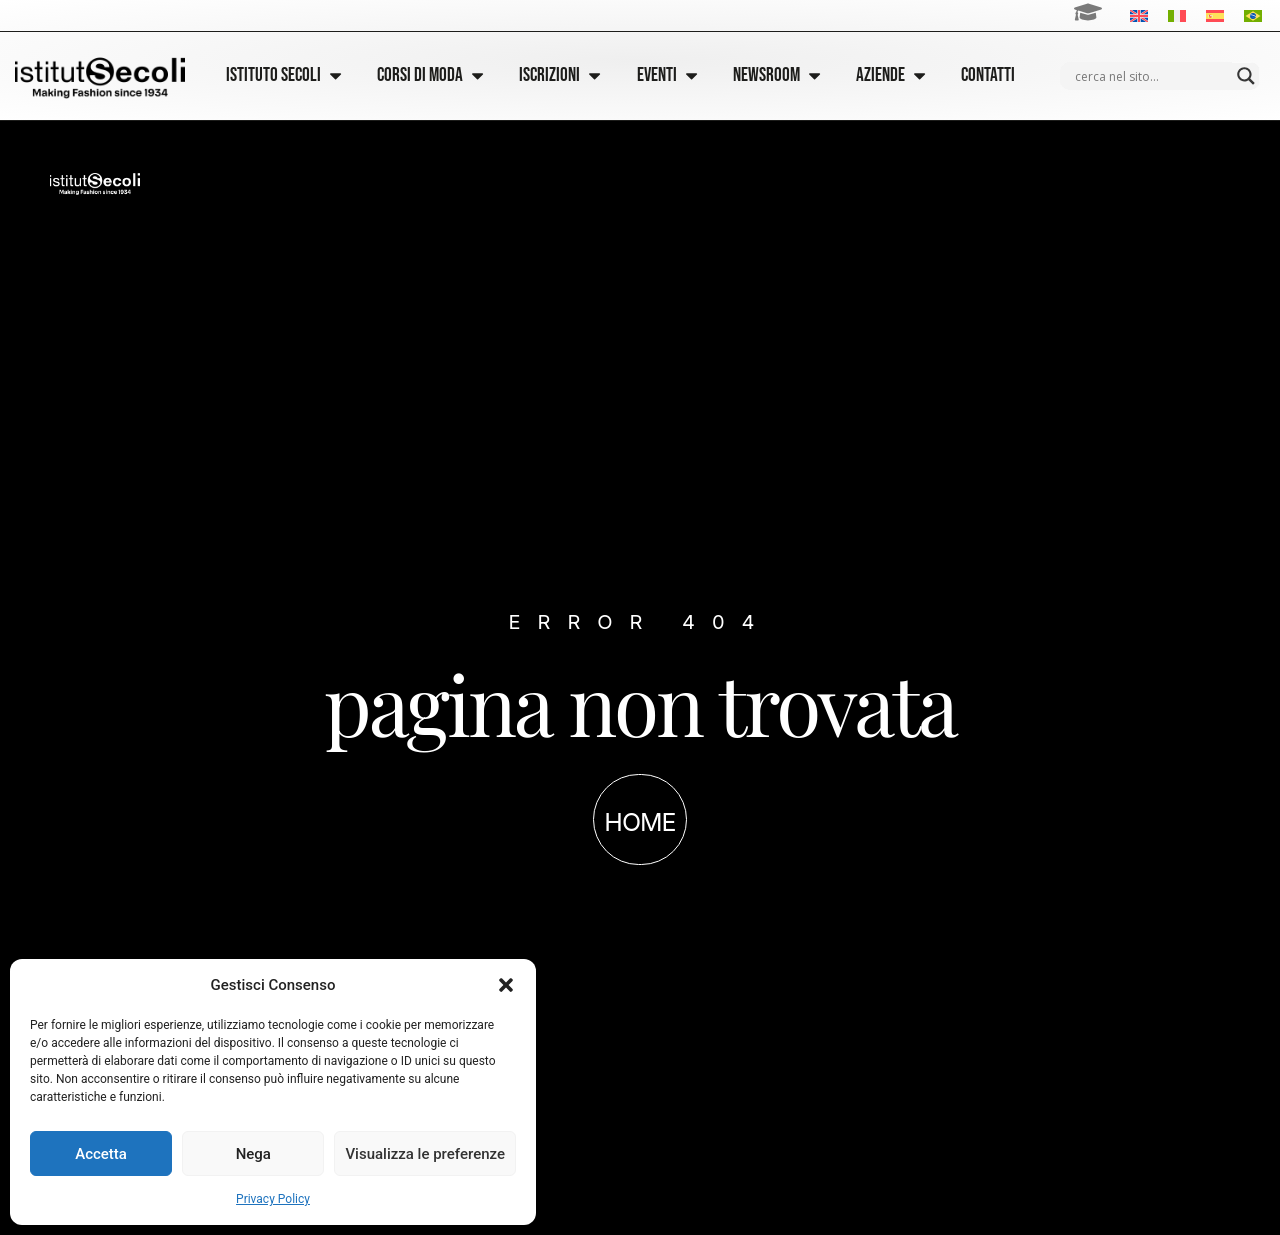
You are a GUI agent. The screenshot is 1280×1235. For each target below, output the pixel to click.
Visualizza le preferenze (425, 1154)
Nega (253, 1154)
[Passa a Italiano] (1177, 15)
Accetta (101, 1154)
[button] (506, 985)
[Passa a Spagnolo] (1215, 15)
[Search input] (1151, 76)
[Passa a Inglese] (1139, 15)
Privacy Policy (273, 1199)
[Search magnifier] (1246, 76)
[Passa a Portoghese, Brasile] (1253, 15)
